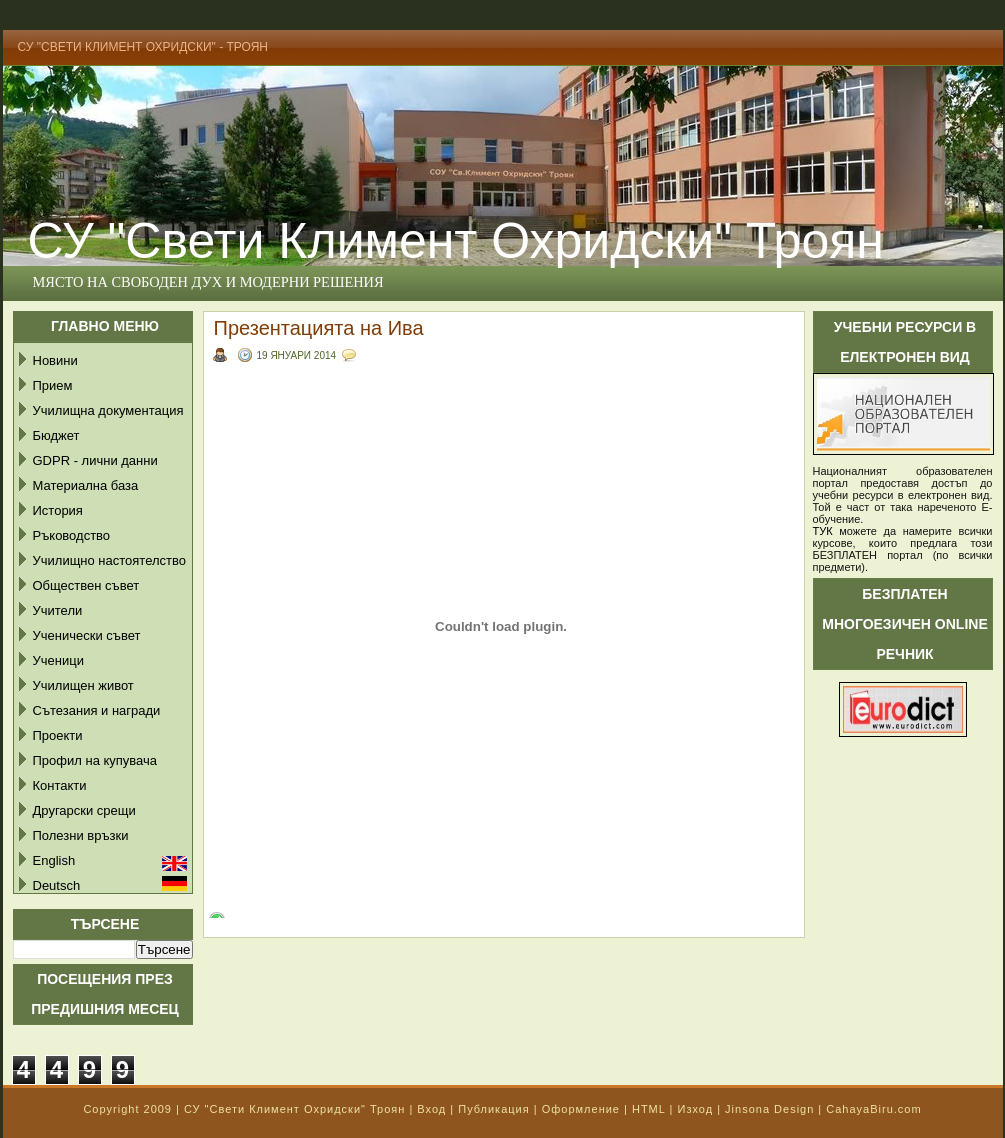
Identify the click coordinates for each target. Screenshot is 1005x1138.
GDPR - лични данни (95, 460)
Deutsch (57, 885)
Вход (431, 1109)
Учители (58, 610)
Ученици (58, 660)
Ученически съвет (87, 635)
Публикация (493, 1109)
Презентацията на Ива (319, 328)
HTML (649, 1109)
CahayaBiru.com (873, 1109)
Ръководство (72, 535)
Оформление (581, 1109)
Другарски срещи (84, 810)
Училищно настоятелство (109, 560)
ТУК (823, 531)
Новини (55, 360)
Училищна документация (108, 410)
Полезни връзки (81, 835)
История (58, 510)
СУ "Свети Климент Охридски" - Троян (143, 47)
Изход (695, 1109)
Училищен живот (83, 685)
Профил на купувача (95, 760)
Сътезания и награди (97, 710)
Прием (53, 385)
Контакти (60, 785)
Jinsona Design (769, 1109)
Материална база (86, 485)
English (54, 860)
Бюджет (56, 435)
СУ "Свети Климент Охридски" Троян (294, 1109)
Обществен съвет (86, 585)
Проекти (58, 735)
